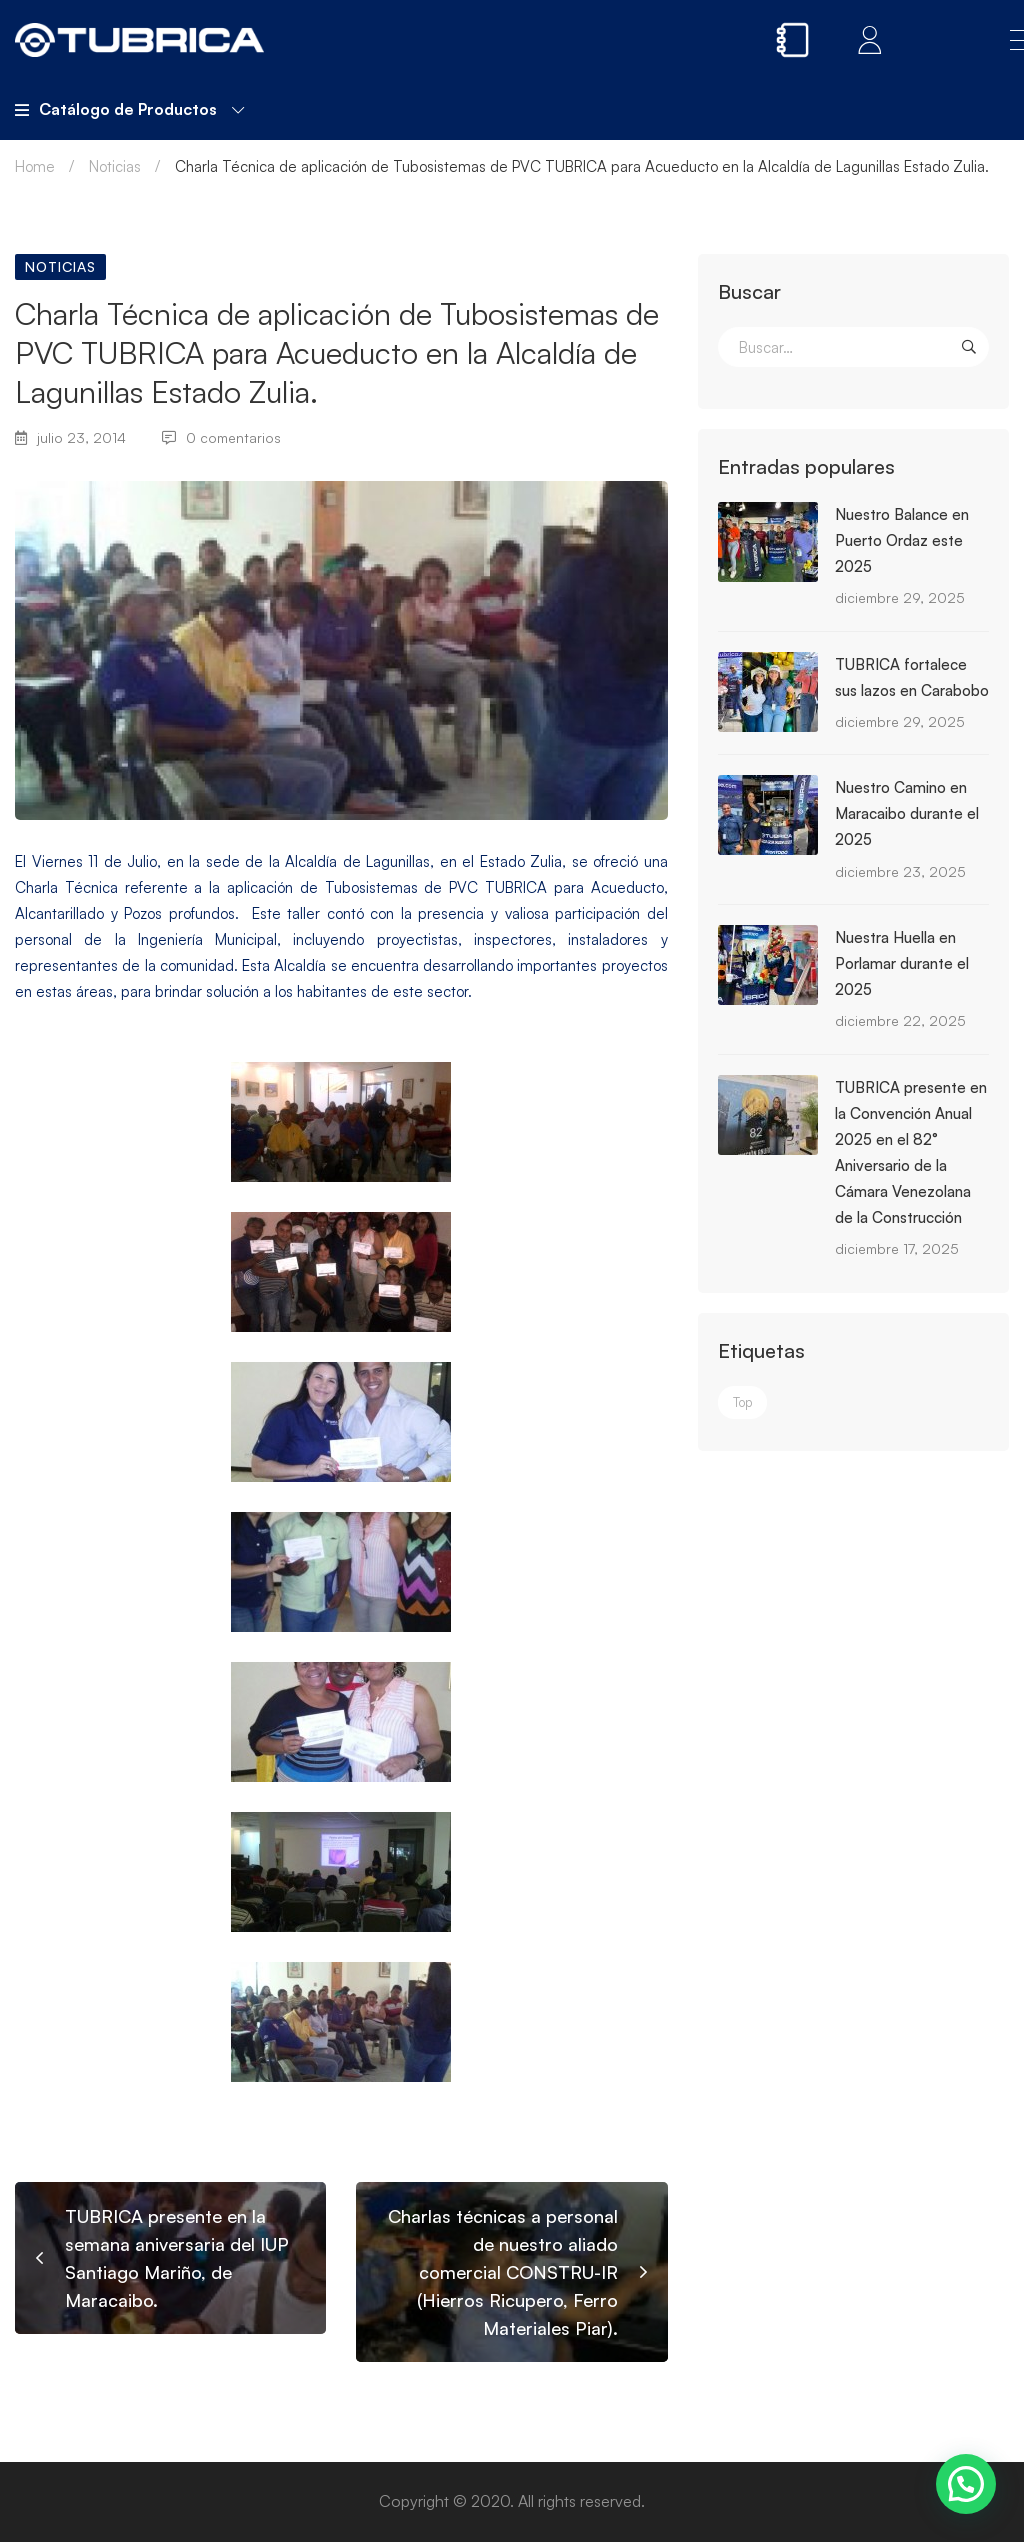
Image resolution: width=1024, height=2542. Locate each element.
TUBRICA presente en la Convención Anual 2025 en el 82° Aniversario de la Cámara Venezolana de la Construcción (911, 1152)
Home (35, 166)
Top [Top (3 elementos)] (742, 1402)
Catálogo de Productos (129, 109)
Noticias (115, 166)
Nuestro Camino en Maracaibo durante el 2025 (907, 813)
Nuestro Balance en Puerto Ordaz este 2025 (902, 540)
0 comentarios (221, 437)
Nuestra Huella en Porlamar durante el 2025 (902, 963)
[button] (966, 2484)
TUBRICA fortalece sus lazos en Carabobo (912, 677)
